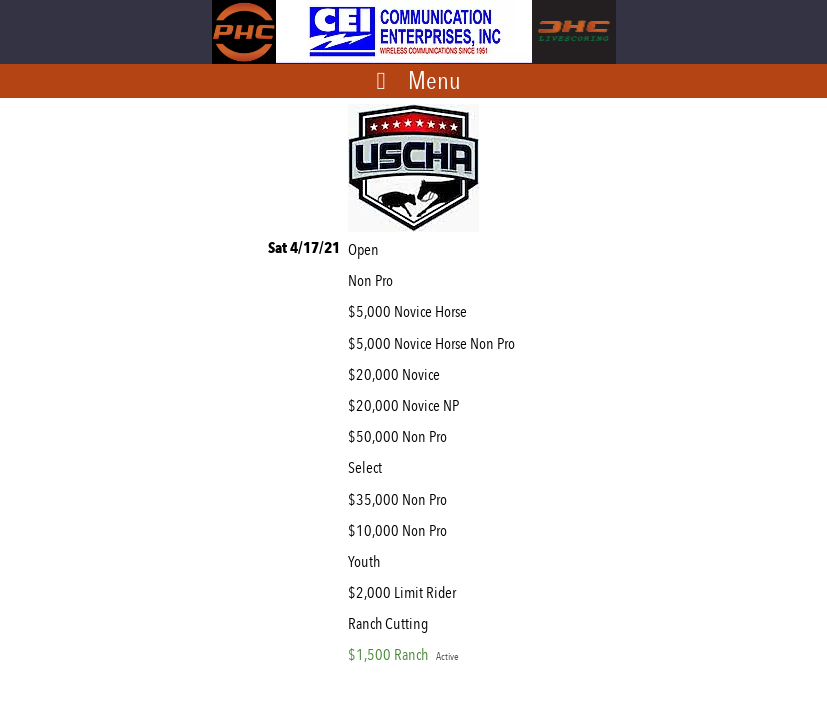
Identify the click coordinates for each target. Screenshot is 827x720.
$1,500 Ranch (404, 654)
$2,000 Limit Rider (405, 592)
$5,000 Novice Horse (410, 311)
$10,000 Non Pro (400, 530)
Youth (367, 561)
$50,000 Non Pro (400, 436)
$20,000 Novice (397, 374)
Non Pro (373, 280)
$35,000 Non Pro (400, 499)
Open (366, 249)
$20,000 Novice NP (406, 405)
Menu (434, 80)
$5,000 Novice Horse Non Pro (434, 343)
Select (368, 467)
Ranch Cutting (391, 623)
